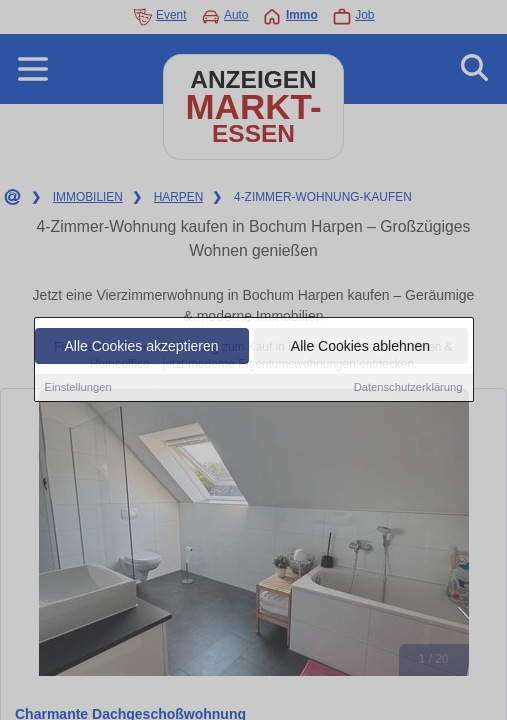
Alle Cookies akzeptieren (141, 347)
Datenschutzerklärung (408, 388)
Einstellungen (78, 388)
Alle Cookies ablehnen (360, 347)
